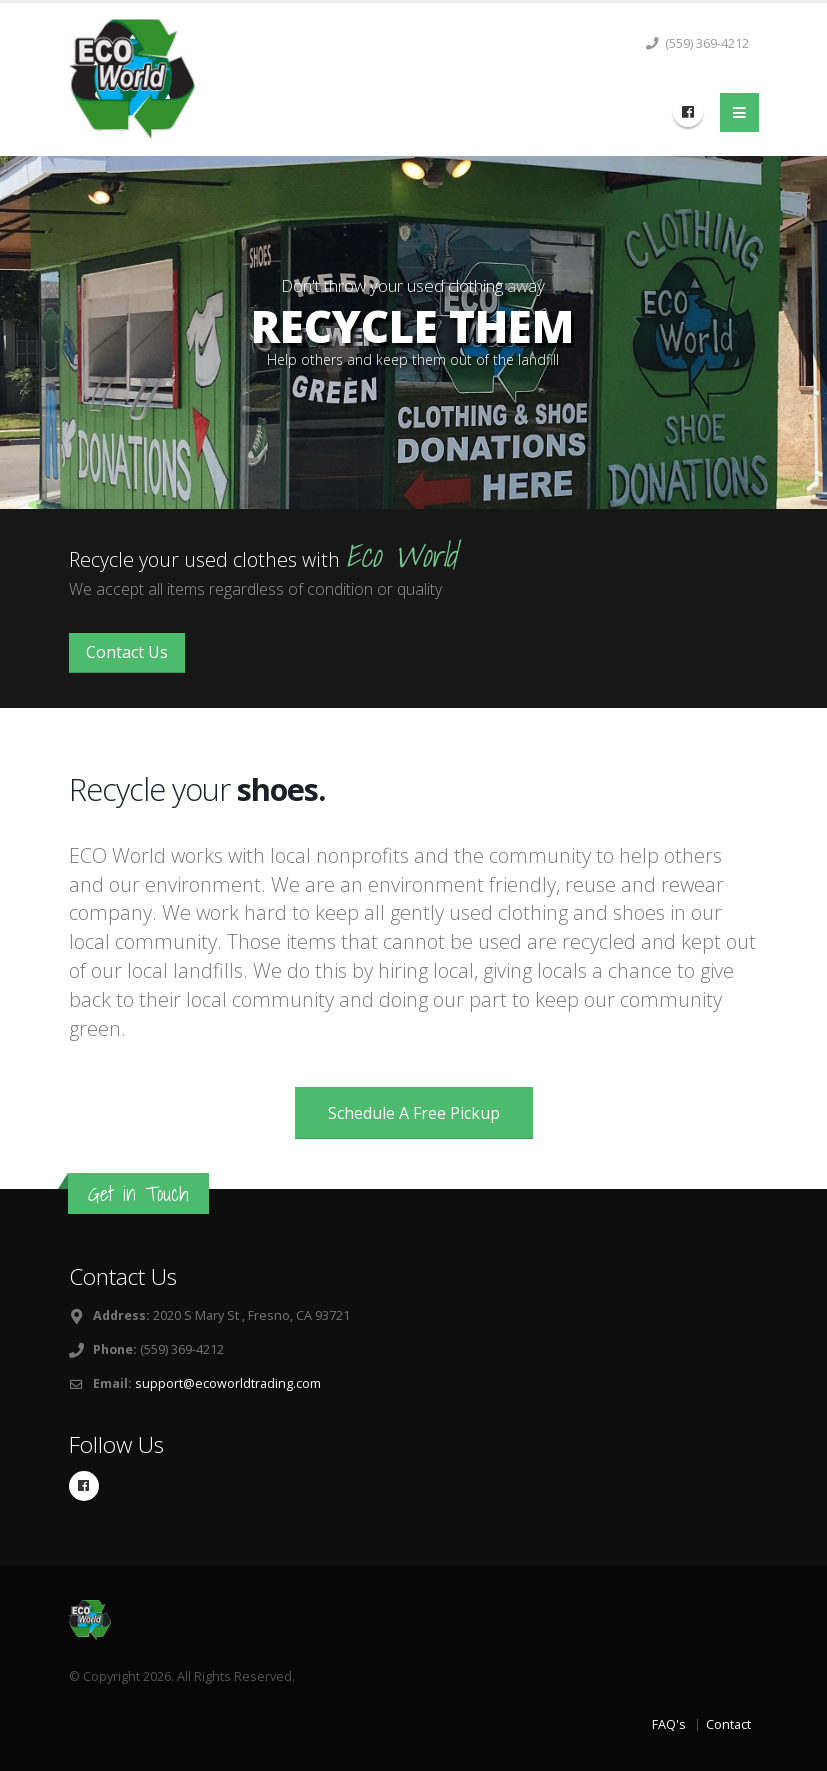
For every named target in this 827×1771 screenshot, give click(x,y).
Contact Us (127, 652)
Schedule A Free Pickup (414, 1113)
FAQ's (669, 1724)
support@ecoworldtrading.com (228, 1383)
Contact (728, 1724)
